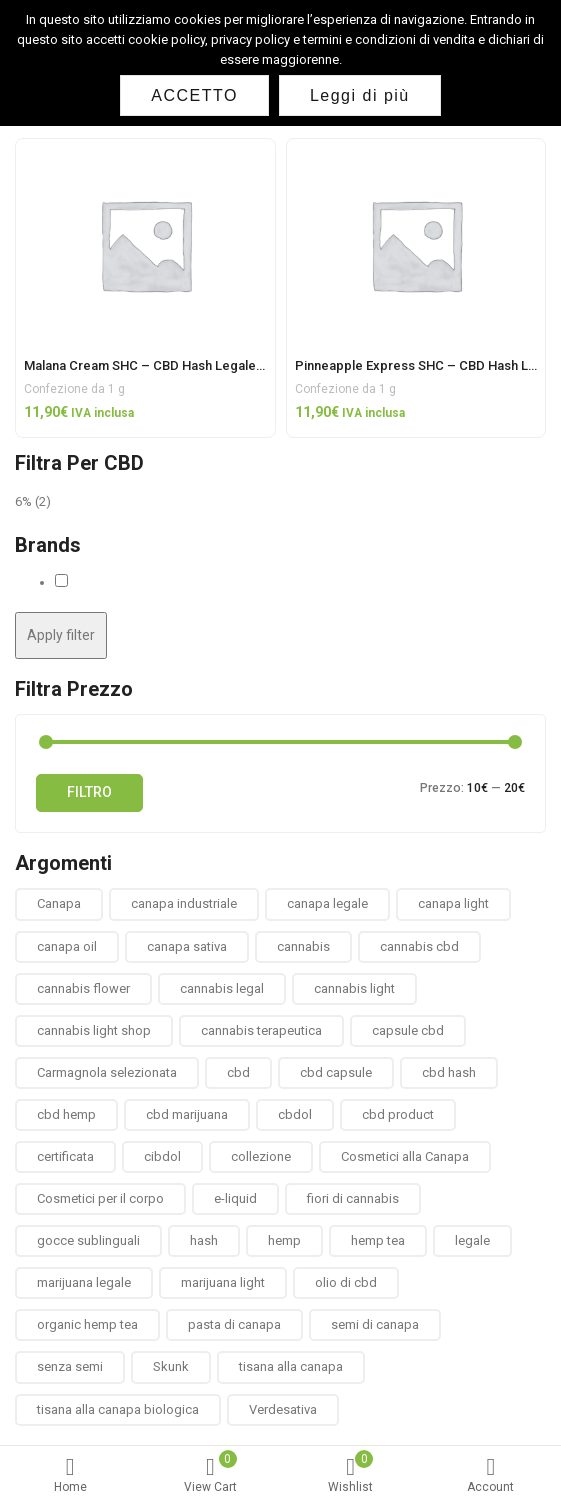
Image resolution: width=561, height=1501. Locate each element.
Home (70, 1475)
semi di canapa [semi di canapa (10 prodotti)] (375, 1324)
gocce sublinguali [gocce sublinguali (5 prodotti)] (88, 1240)
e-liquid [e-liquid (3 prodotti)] (235, 1198)
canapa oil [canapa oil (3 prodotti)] (67, 946)
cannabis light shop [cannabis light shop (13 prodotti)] (94, 1030)
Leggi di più (360, 95)
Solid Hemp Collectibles (140, 582)
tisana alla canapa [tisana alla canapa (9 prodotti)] (291, 1366)
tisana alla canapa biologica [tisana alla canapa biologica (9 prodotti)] (118, 1409)
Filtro (89, 792)
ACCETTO (194, 95)
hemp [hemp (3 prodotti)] (284, 1240)
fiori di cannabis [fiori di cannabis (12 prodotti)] (353, 1198)
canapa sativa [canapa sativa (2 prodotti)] (187, 946)
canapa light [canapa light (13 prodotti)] (453, 903)
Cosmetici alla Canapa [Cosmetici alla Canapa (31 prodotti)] (405, 1156)
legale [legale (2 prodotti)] (472, 1240)
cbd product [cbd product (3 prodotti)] (398, 1114)
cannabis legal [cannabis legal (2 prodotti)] (222, 988)
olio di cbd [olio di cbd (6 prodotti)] (346, 1282)
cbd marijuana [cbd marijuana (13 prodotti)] (187, 1114)
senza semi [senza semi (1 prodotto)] (70, 1366)
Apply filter (61, 635)
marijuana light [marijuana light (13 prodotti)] (223, 1282)
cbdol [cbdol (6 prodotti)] (295, 1114)
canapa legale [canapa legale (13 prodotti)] (327, 903)
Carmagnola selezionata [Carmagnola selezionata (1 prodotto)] (107, 1072)
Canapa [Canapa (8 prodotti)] (59, 903)
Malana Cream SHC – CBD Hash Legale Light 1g (165, 365)
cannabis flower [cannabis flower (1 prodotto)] (83, 988)
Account (491, 1475)
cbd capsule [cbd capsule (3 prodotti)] (336, 1072)
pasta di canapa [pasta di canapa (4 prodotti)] (234, 1324)
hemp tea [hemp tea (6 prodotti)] (378, 1240)
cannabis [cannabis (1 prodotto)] (303, 946)
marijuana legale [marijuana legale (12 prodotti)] (84, 1282)
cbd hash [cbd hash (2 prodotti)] (449, 1072)
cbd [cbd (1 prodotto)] (238, 1072)
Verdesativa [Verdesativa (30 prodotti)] (283, 1409)
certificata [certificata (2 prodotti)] (65, 1156)
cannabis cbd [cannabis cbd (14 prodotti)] (419, 946)
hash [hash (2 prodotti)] (204, 1240)
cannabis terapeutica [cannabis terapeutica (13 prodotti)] (261, 1030)
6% (23, 501)
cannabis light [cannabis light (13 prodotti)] (354, 988)
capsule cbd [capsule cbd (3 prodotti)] (408, 1030)
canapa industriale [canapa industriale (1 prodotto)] (184, 903)
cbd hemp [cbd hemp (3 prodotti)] (66, 1114)
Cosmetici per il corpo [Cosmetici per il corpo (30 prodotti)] (100, 1198)
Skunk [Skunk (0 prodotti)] (171, 1366)
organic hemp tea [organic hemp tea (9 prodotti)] (87, 1324)
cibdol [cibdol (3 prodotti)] (162, 1156)
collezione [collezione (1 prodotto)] (261, 1156)
